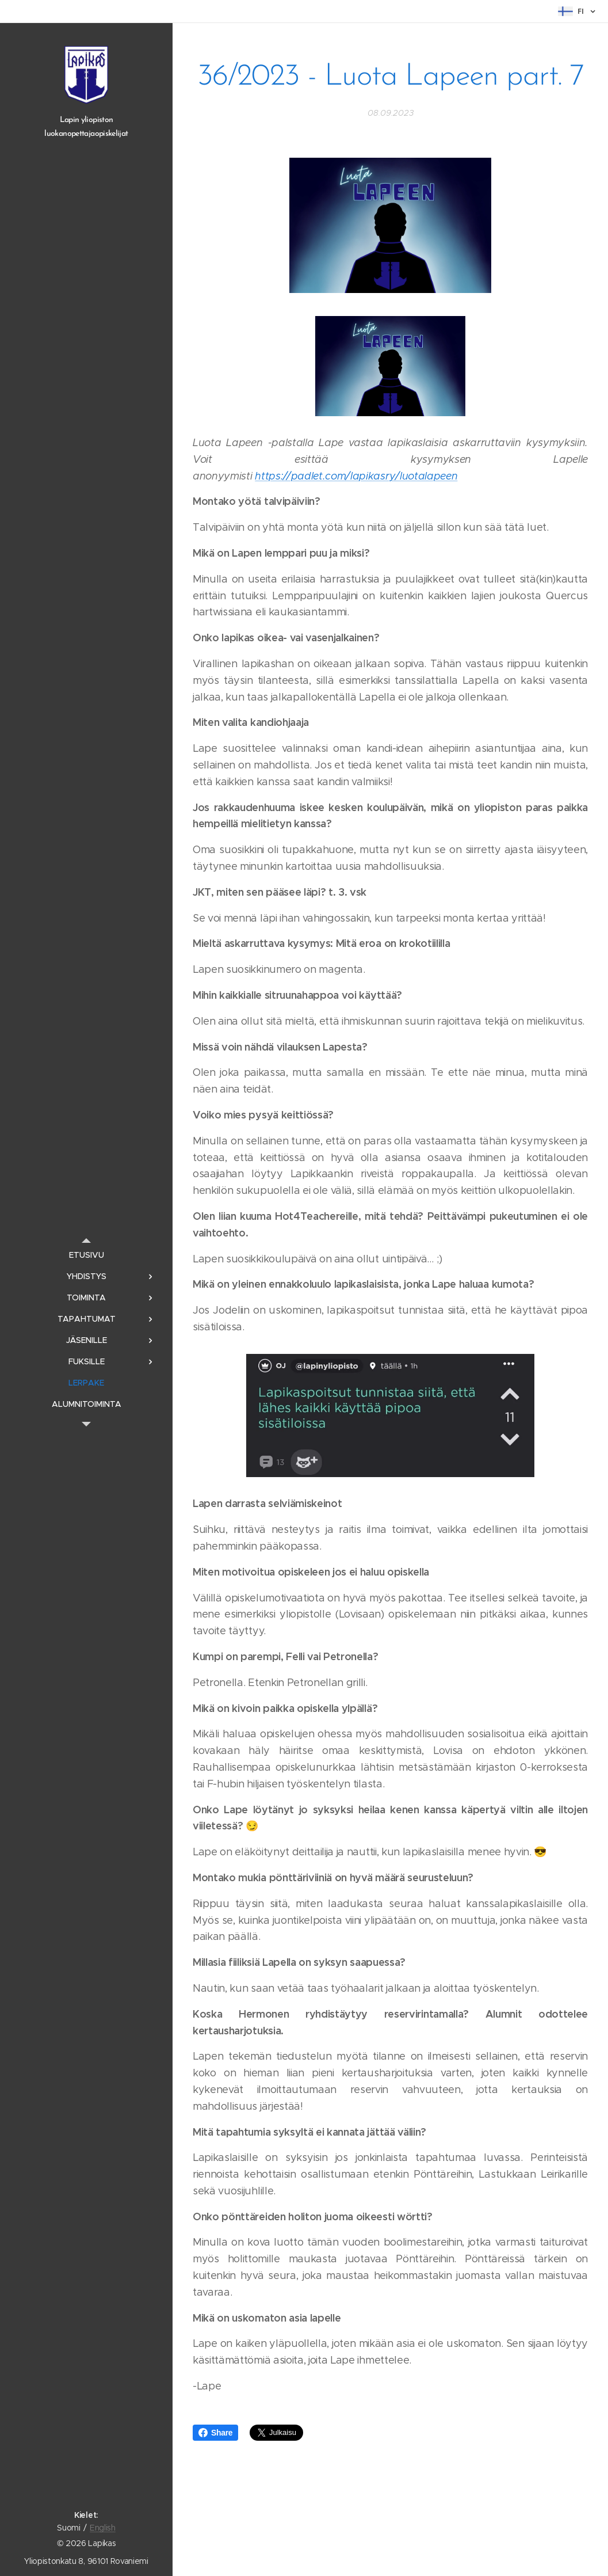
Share (215, 2432)
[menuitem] (86, 1255)
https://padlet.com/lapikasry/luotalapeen (356, 476)
